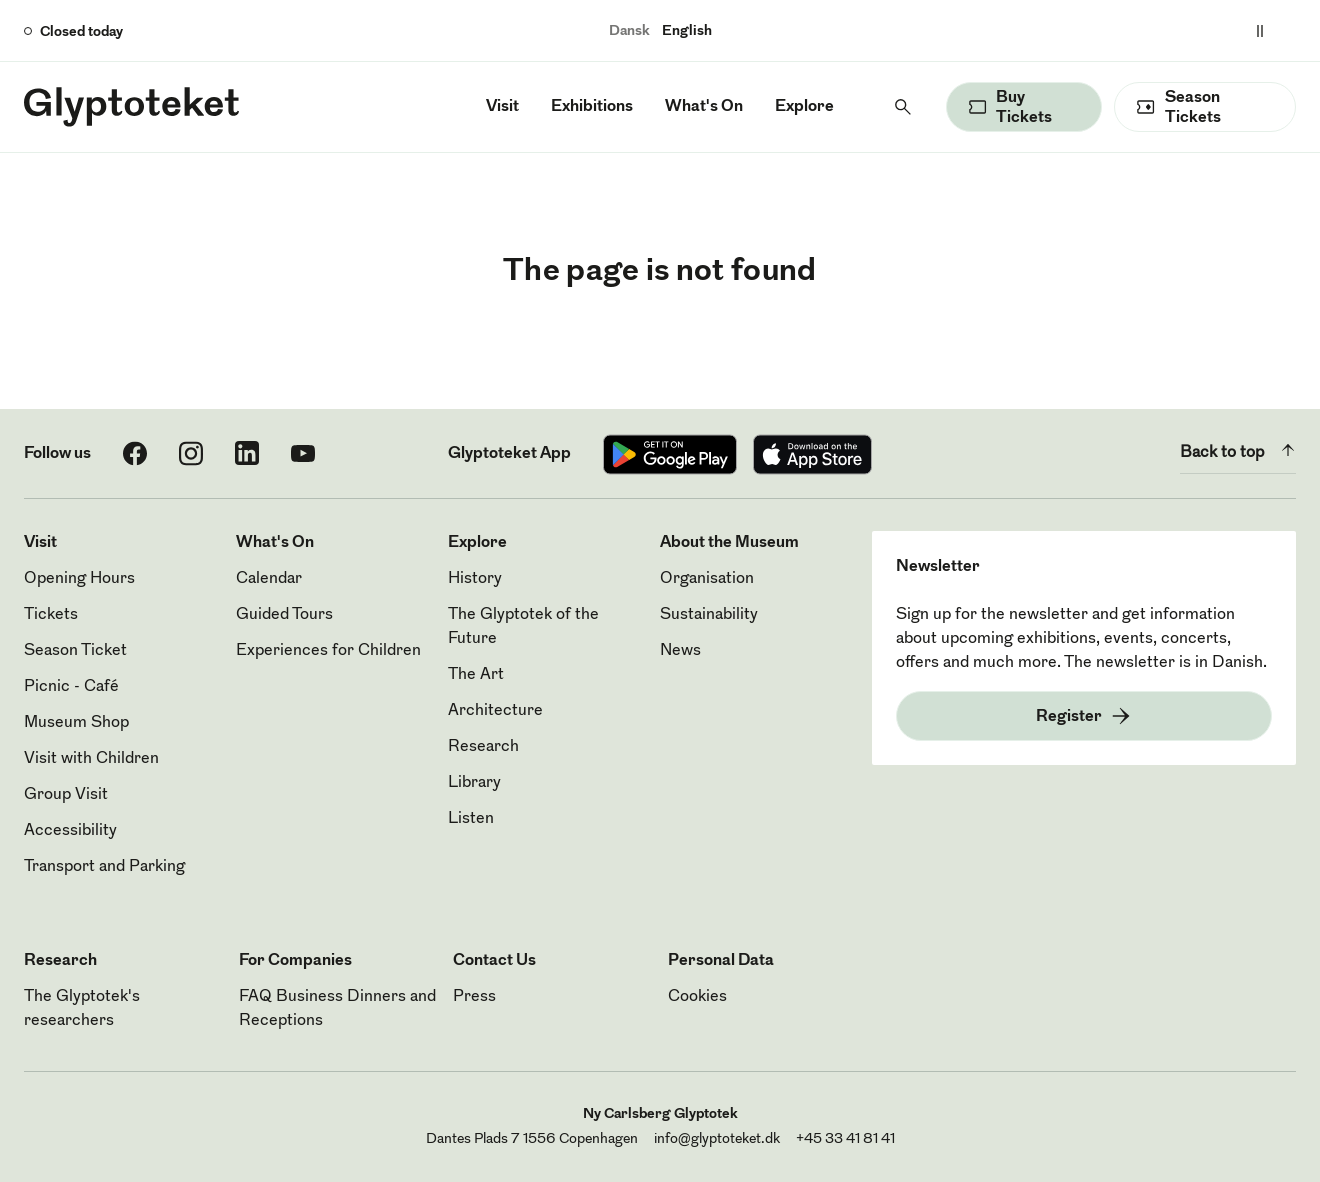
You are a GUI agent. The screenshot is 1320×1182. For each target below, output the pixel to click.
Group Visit (66, 795)
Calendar (269, 579)
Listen (471, 819)
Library (474, 783)
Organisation (707, 579)
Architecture (495, 711)
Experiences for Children (328, 651)
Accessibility (70, 831)
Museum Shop (76, 723)
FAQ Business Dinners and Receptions (337, 1009)
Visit (502, 107)
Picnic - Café (71, 687)
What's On (704, 107)
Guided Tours (284, 615)
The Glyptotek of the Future (523, 627)
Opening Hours (79, 579)
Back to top (1238, 450)
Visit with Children (91, 759)
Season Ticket (75, 651)
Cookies (697, 997)
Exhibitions (592, 107)
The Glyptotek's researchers (82, 1009)
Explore (804, 107)
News (680, 651)
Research (483, 747)
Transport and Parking (104, 867)
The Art (476, 675)
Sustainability (709, 615)
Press (474, 997)
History (475, 579)
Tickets (51, 615)
